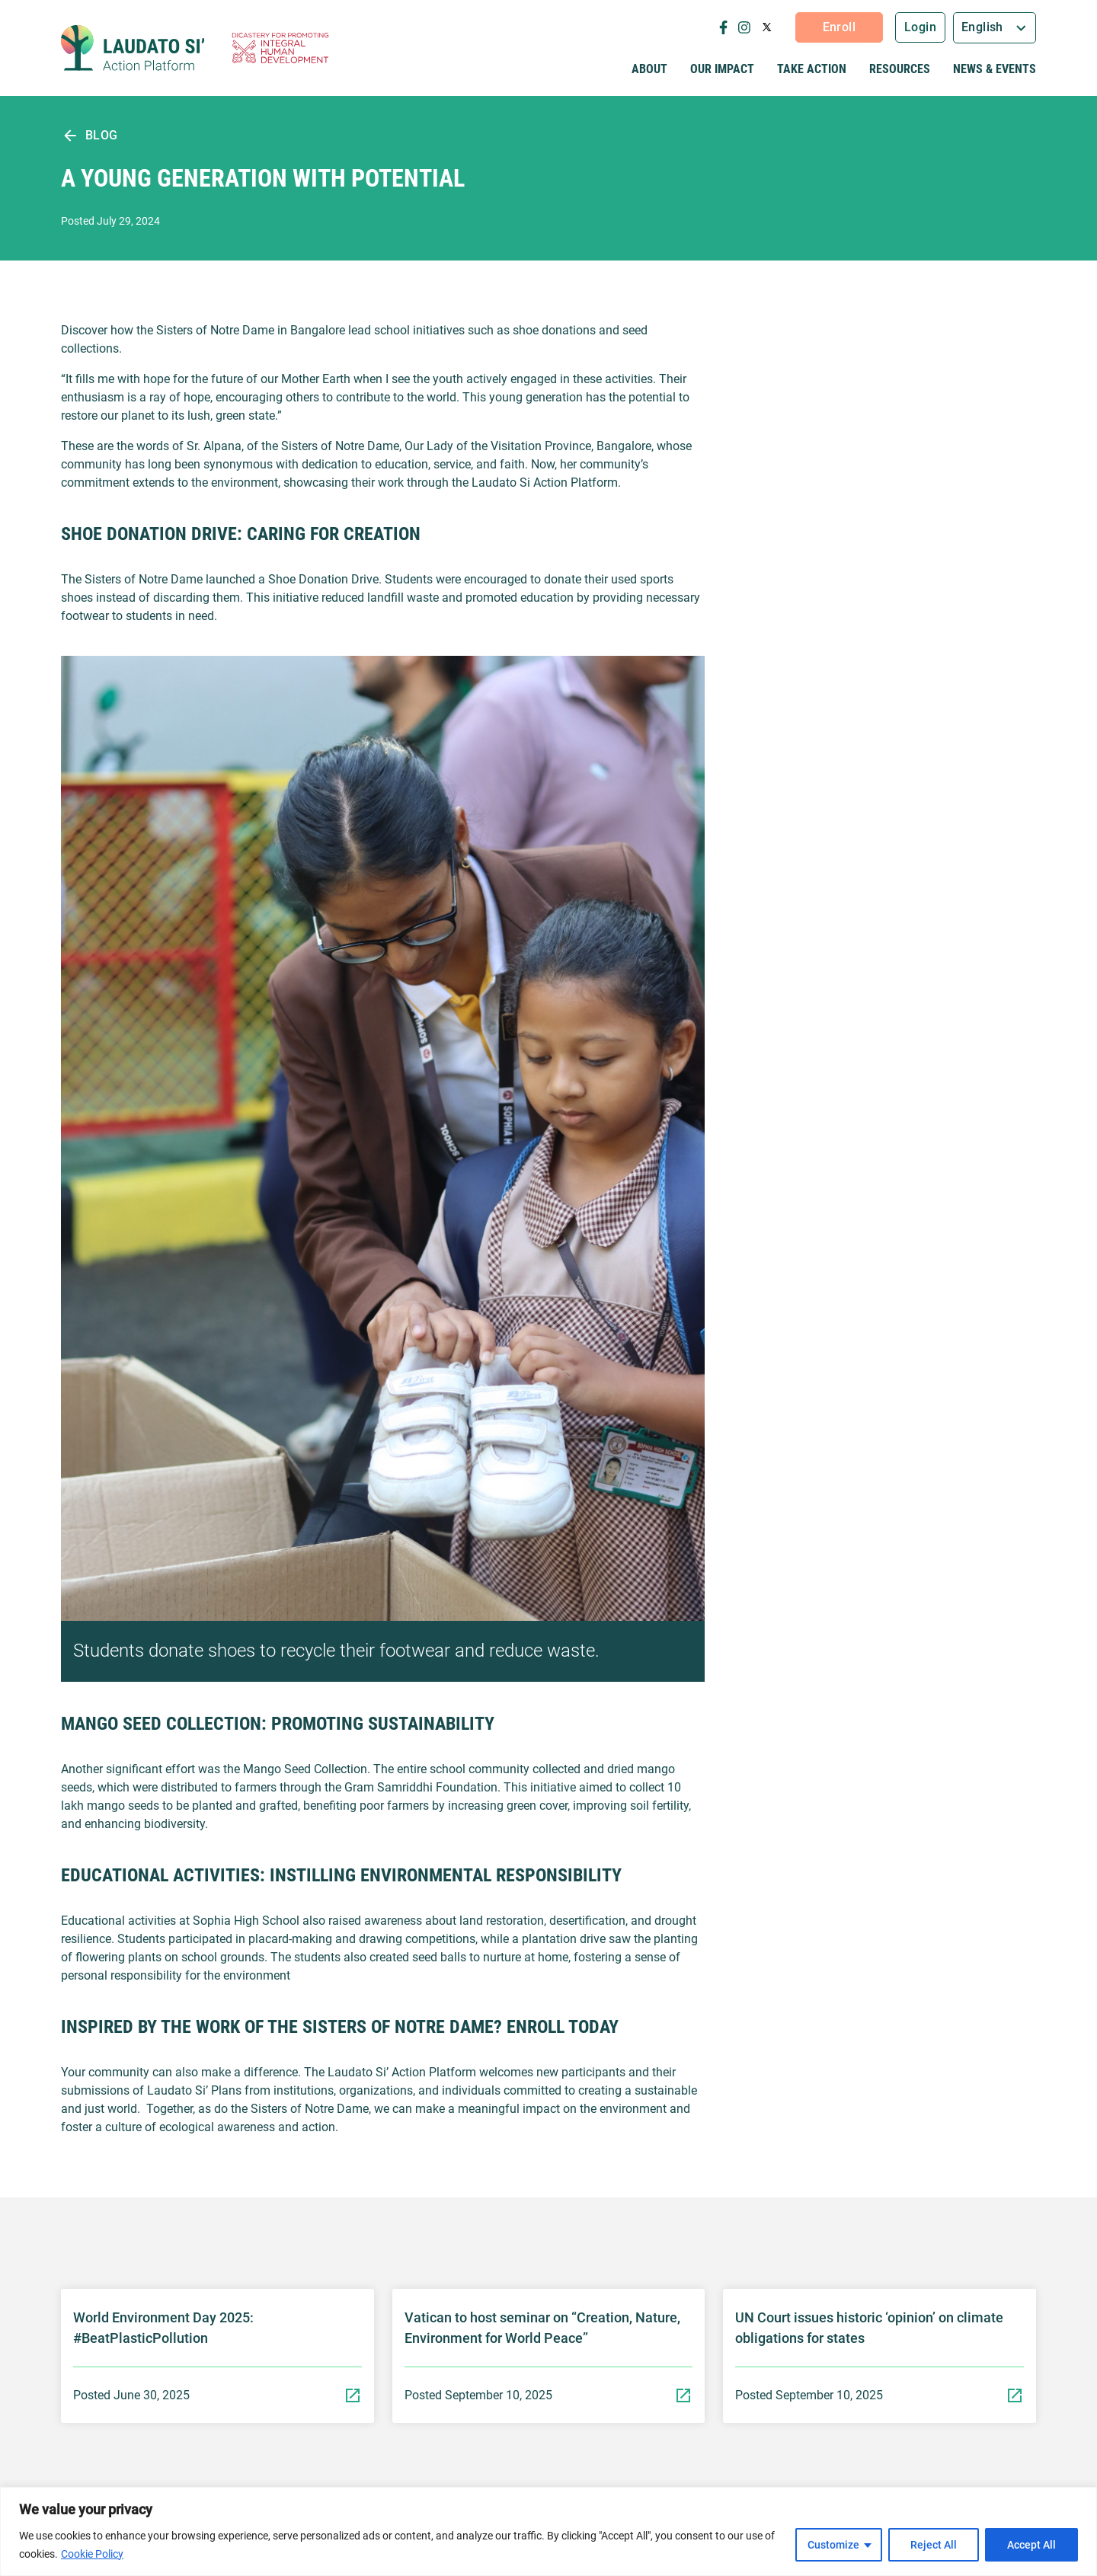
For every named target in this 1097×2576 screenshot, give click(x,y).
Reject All (933, 2545)
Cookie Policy (92, 2554)
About (649, 69)
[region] (548, 2531)
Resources (899, 69)
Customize (833, 2545)
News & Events (994, 69)
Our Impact (722, 69)
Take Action (811, 69)
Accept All (1031, 2545)
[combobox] (994, 27)
